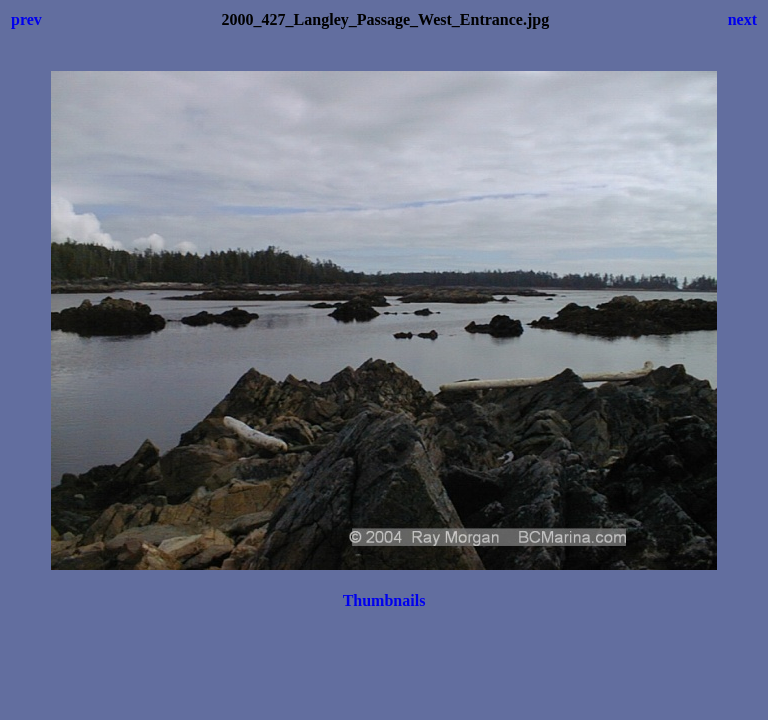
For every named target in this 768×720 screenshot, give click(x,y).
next (742, 19)
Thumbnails (384, 600)
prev (26, 19)
